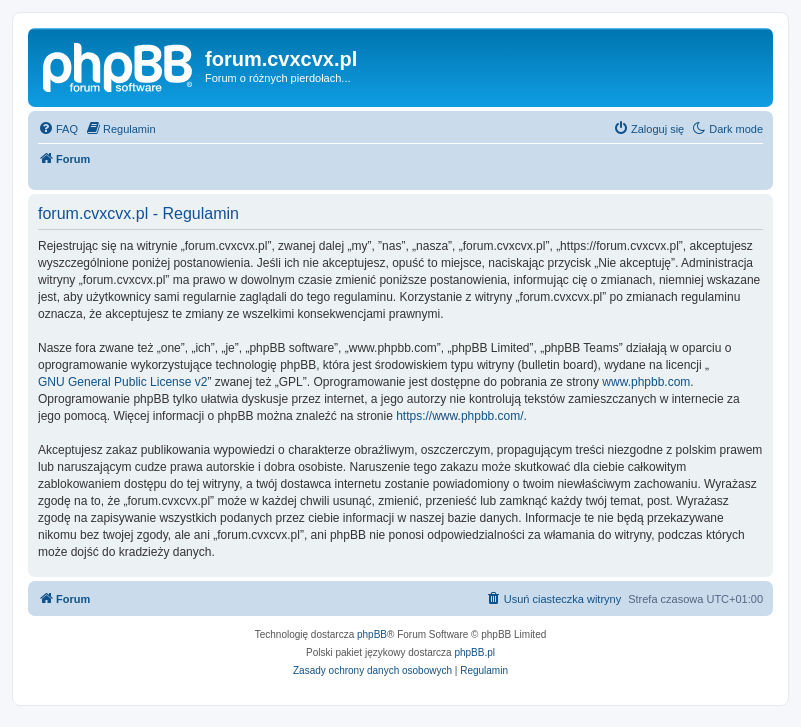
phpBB (372, 634)
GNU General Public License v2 (122, 382)
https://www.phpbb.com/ (459, 416)
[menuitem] (58, 129)
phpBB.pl (474, 652)
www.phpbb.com (646, 382)
